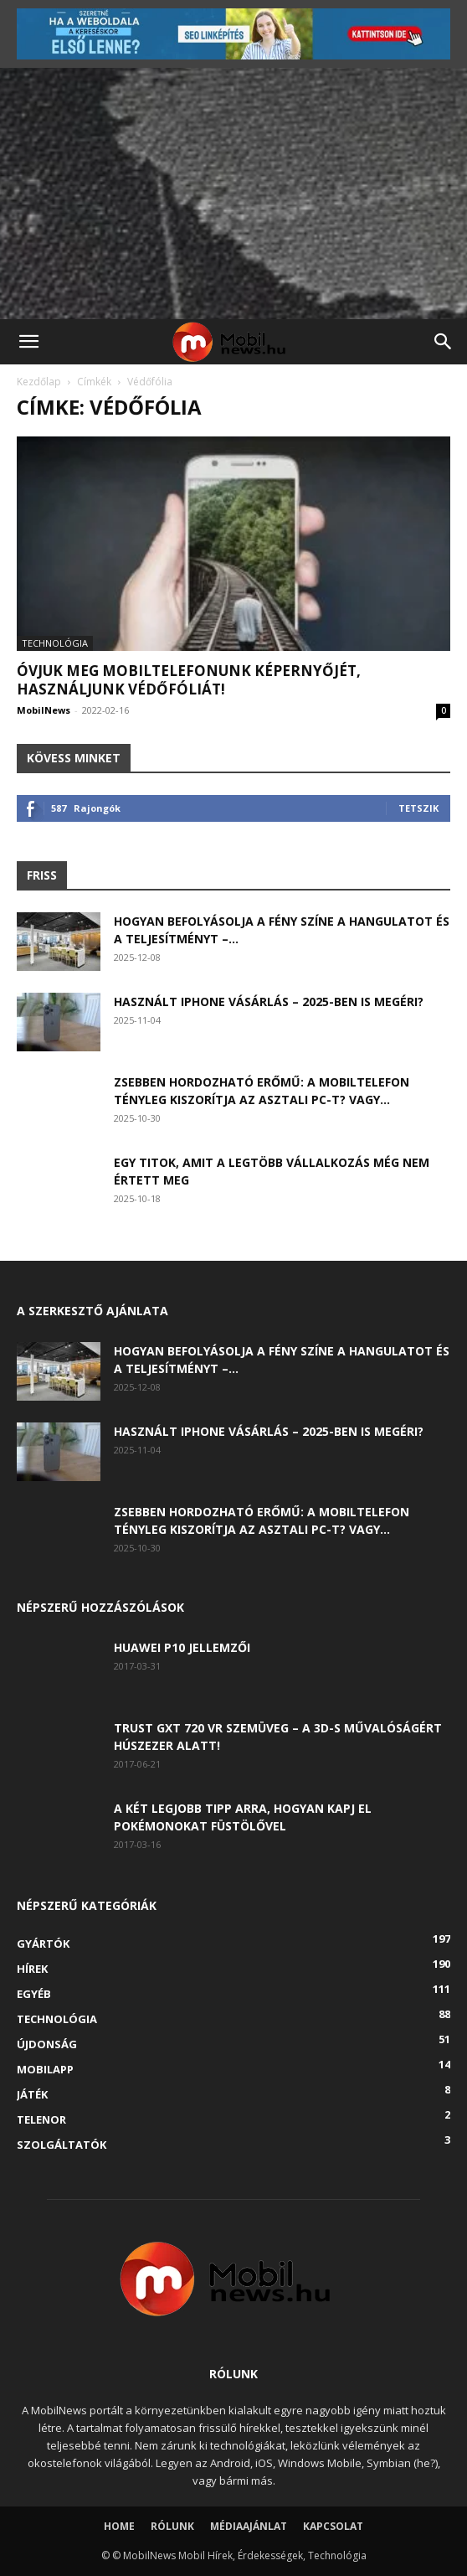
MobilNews (43, 710)
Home (119, 2526)
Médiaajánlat (248, 2526)
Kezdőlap (39, 381)
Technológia (55, 643)
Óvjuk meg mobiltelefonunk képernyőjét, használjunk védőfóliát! (189, 680)
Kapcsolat (333, 2526)
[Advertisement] (233, 193)
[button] (28, 341)
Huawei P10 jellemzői (182, 1647)
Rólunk (172, 2526)
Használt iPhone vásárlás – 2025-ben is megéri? (268, 1001)
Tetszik (418, 808)
